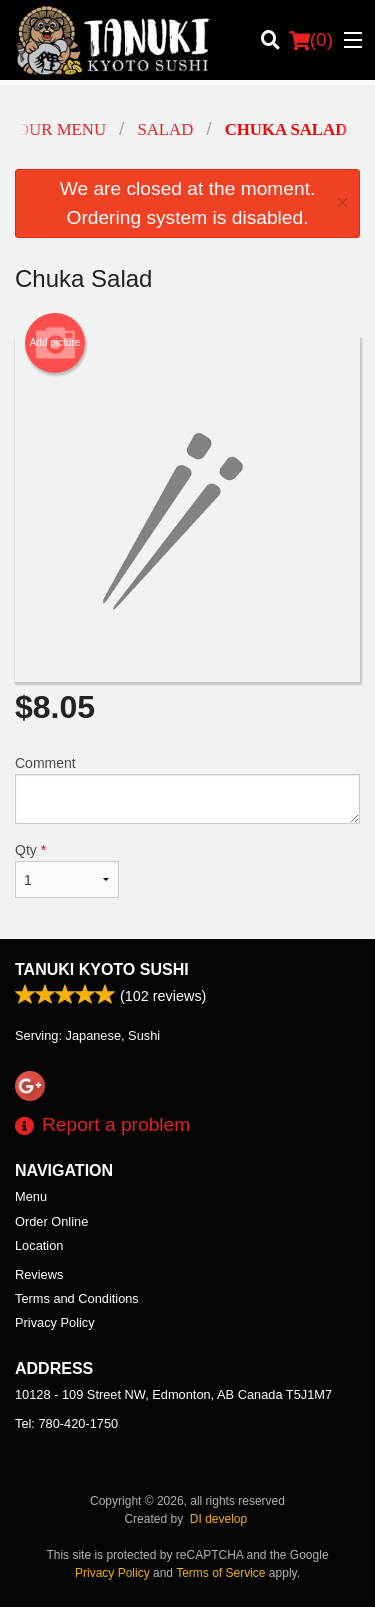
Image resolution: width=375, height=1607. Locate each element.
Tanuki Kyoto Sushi (102, 969)
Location (39, 1245)
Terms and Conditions (77, 1298)
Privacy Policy (55, 1322)
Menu (31, 1196)
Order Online (51, 1221)
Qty (67, 870)
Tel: (66, 1423)
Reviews (39, 1274)
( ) (311, 40)
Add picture (55, 343)
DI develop (218, 1519)
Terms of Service (220, 1573)
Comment (187, 789)
